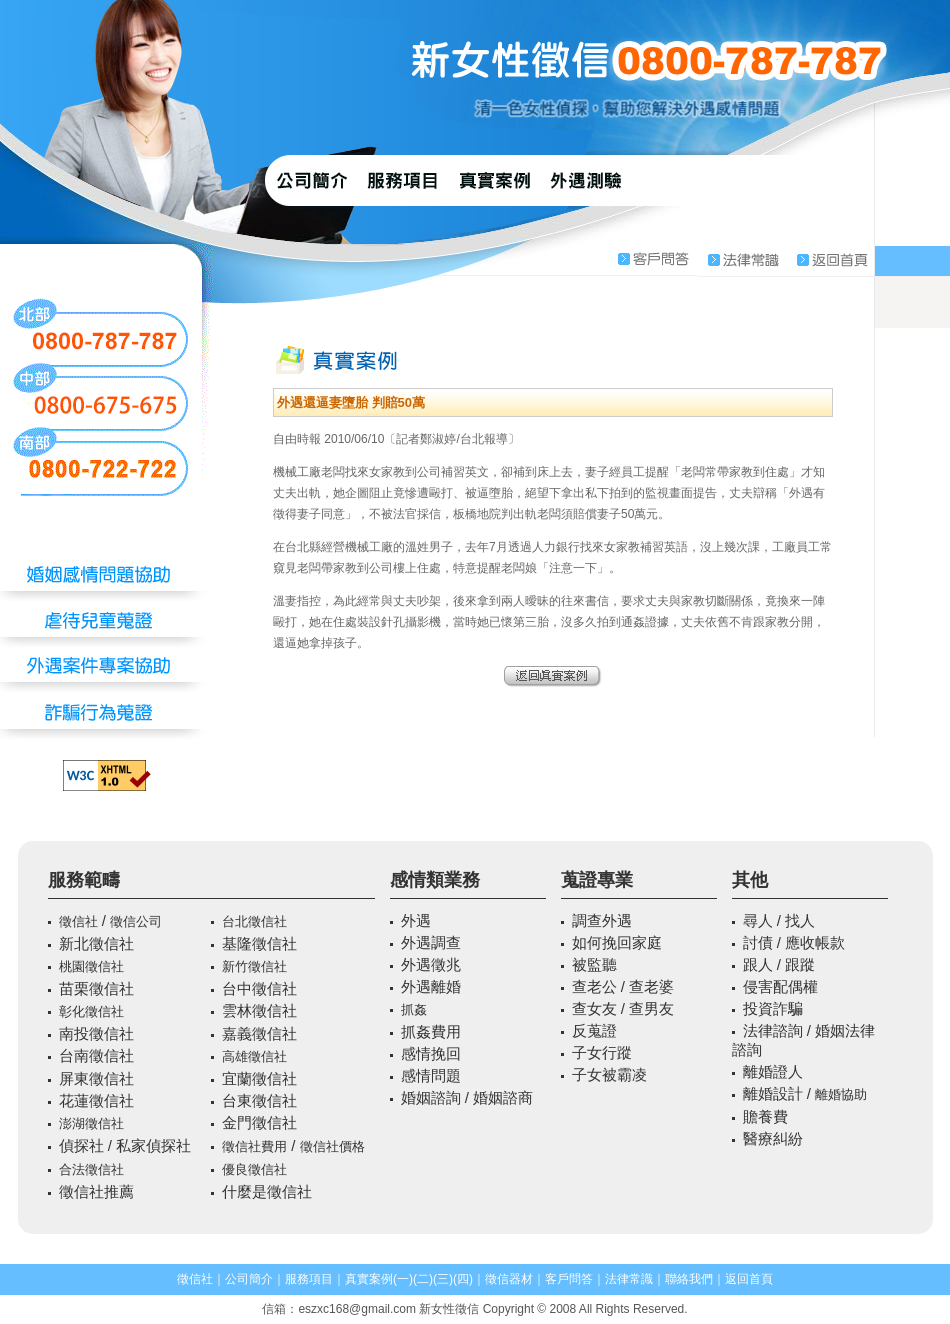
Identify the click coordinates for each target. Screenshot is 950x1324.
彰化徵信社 (91, 1011)
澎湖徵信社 (91, 1123)
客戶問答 (569, 1279)
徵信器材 (509, 1279)
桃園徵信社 (91, 966)
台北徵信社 (254, 921)
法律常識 (629, 1279)
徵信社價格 (332, 1146)
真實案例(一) (379, 1279)
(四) (463, 1279)
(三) (443, 1279)
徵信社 (78, 921)
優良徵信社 (254, 1169)
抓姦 (414, 1009)
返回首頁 (749, 1279)
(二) (423, 1279)
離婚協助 (841, 1094)
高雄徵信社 (254, 1056)
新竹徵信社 (254, 966)
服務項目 (309, 1279)
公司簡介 (249, 1279)
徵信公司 (136, 921)
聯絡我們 (689, 1279)
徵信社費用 (254, 1146)
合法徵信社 (91, 1169)
